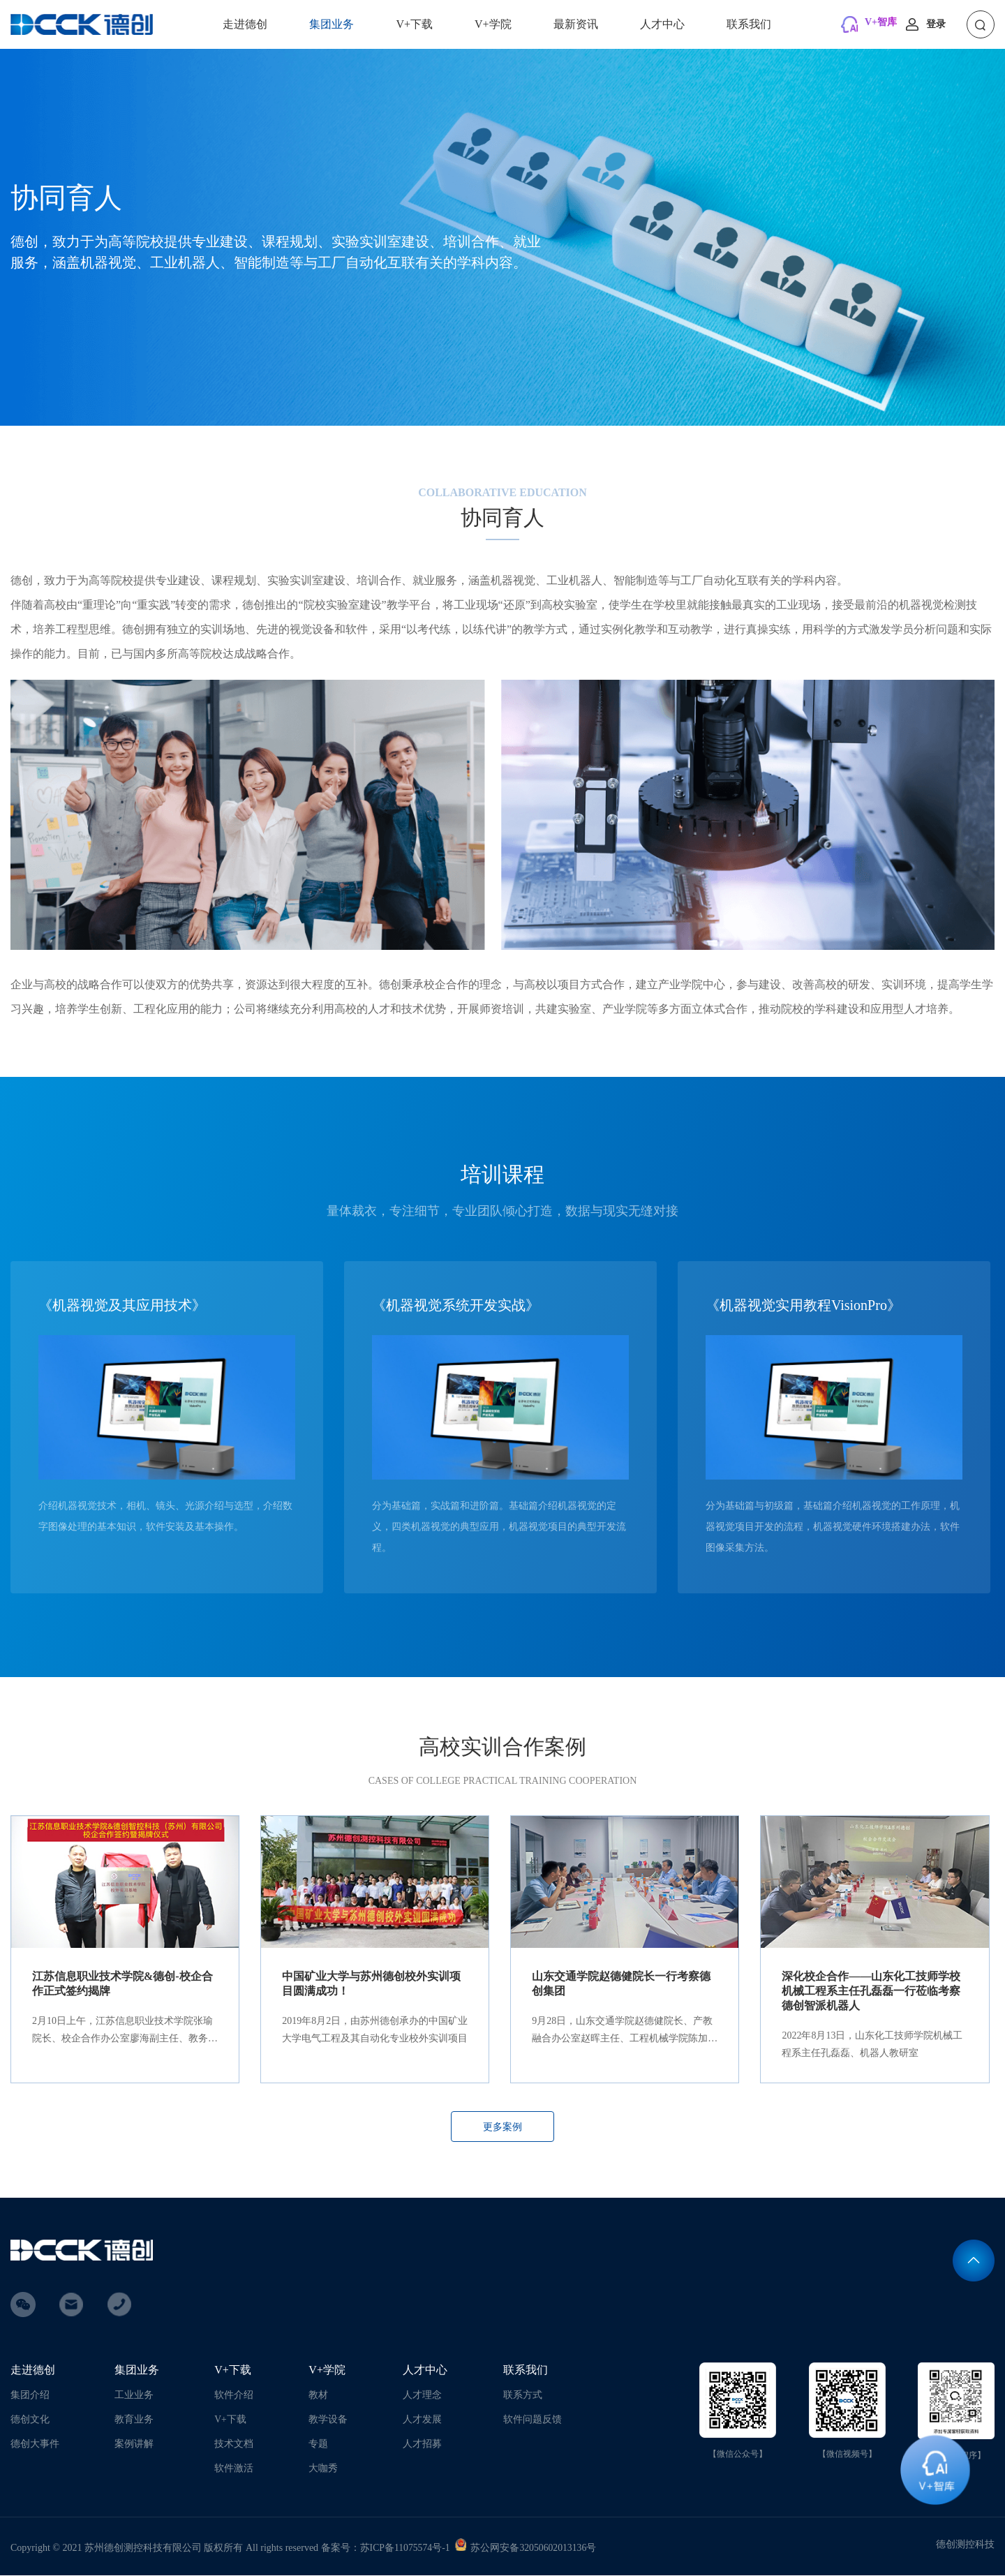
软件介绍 (233, 2395)
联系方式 (522, 2395)
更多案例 (502, 2127)
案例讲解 (134, 2444)
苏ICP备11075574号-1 (406, 2548)
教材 (318, 2395)
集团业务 (331, 24)
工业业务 (134, 2395)
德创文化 (30, 2420)
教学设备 (328, 2420)
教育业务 (134, 2420)
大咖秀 (323, 2469)
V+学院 (493, 24)
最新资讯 (575, 24)
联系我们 (749, 24)
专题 (318, 2444)
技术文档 (233, 2444)
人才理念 (422, 2395)
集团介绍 (30, 2395)
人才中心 (662, 24)
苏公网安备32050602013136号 (534, 2548)
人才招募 (422, 2444)
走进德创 (245, 24)
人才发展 (422, 2420)
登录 (936, 24)
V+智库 (881, 22)
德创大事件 (34, 2444)
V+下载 (414, 24)
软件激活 (233, 2469)
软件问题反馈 (532, 2420)
